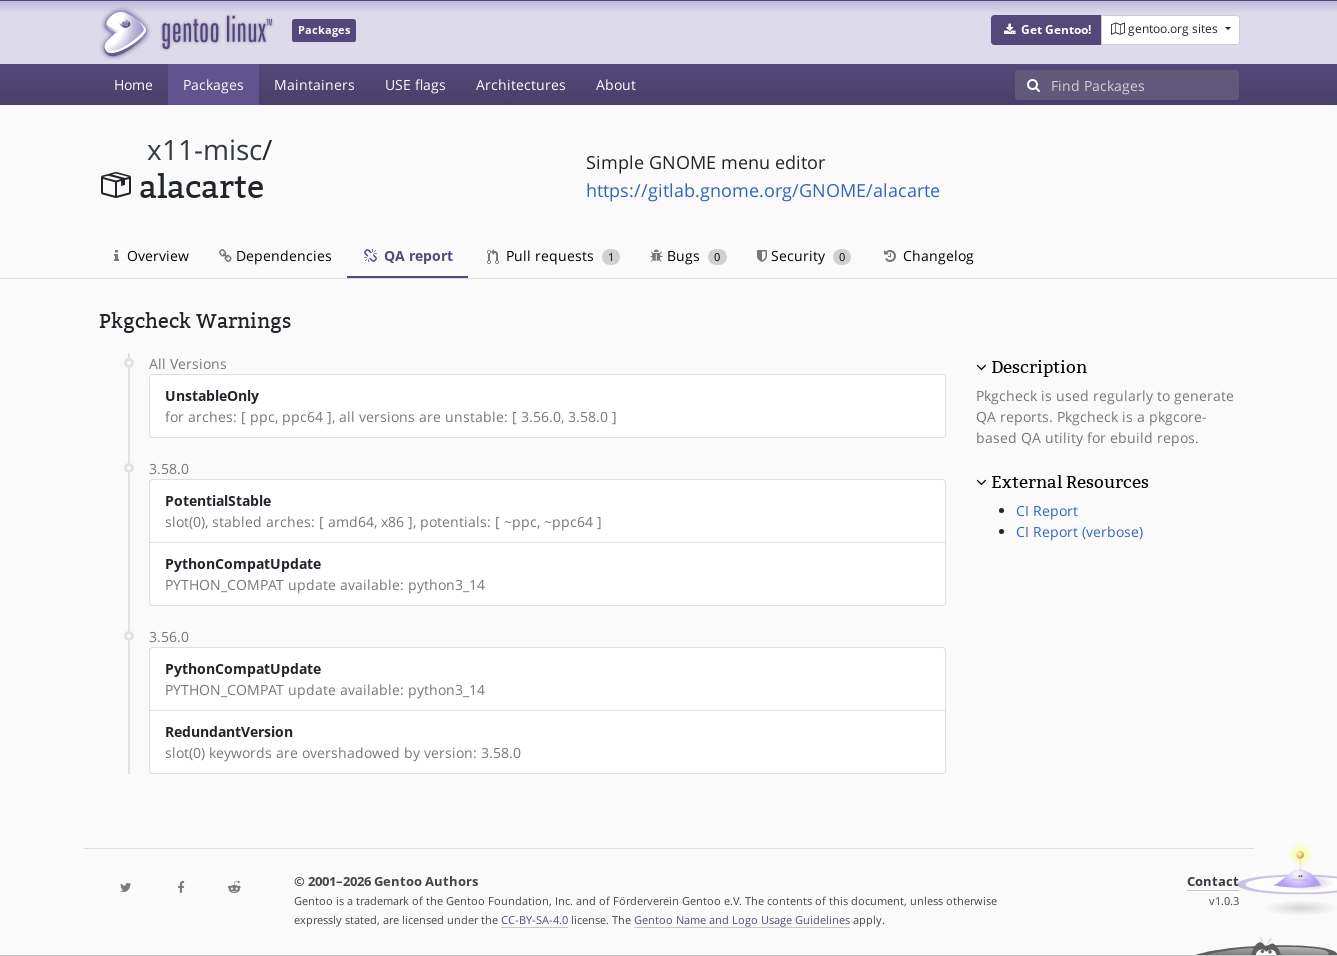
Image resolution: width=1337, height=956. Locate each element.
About (616, 84)
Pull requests (554, 255)
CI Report (1047, 510)
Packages (213, 84)
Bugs (688, 255)
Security (804, 255)
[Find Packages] (1145, 85)
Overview (151, 255)
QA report (407, 255)
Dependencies (275, 255)
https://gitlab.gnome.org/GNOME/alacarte (763, 190)
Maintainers (314, 84)
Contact (1213, 881)
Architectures (521, 84)
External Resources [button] (1070, 482)
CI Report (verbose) (1079, 531)
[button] (1046, 30)
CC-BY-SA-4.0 (534, 919)
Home (133, 84)
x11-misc (204, 149)
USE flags (415, 84)
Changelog (927, 255)
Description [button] (1039, 367)
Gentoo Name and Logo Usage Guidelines (742, 919)
